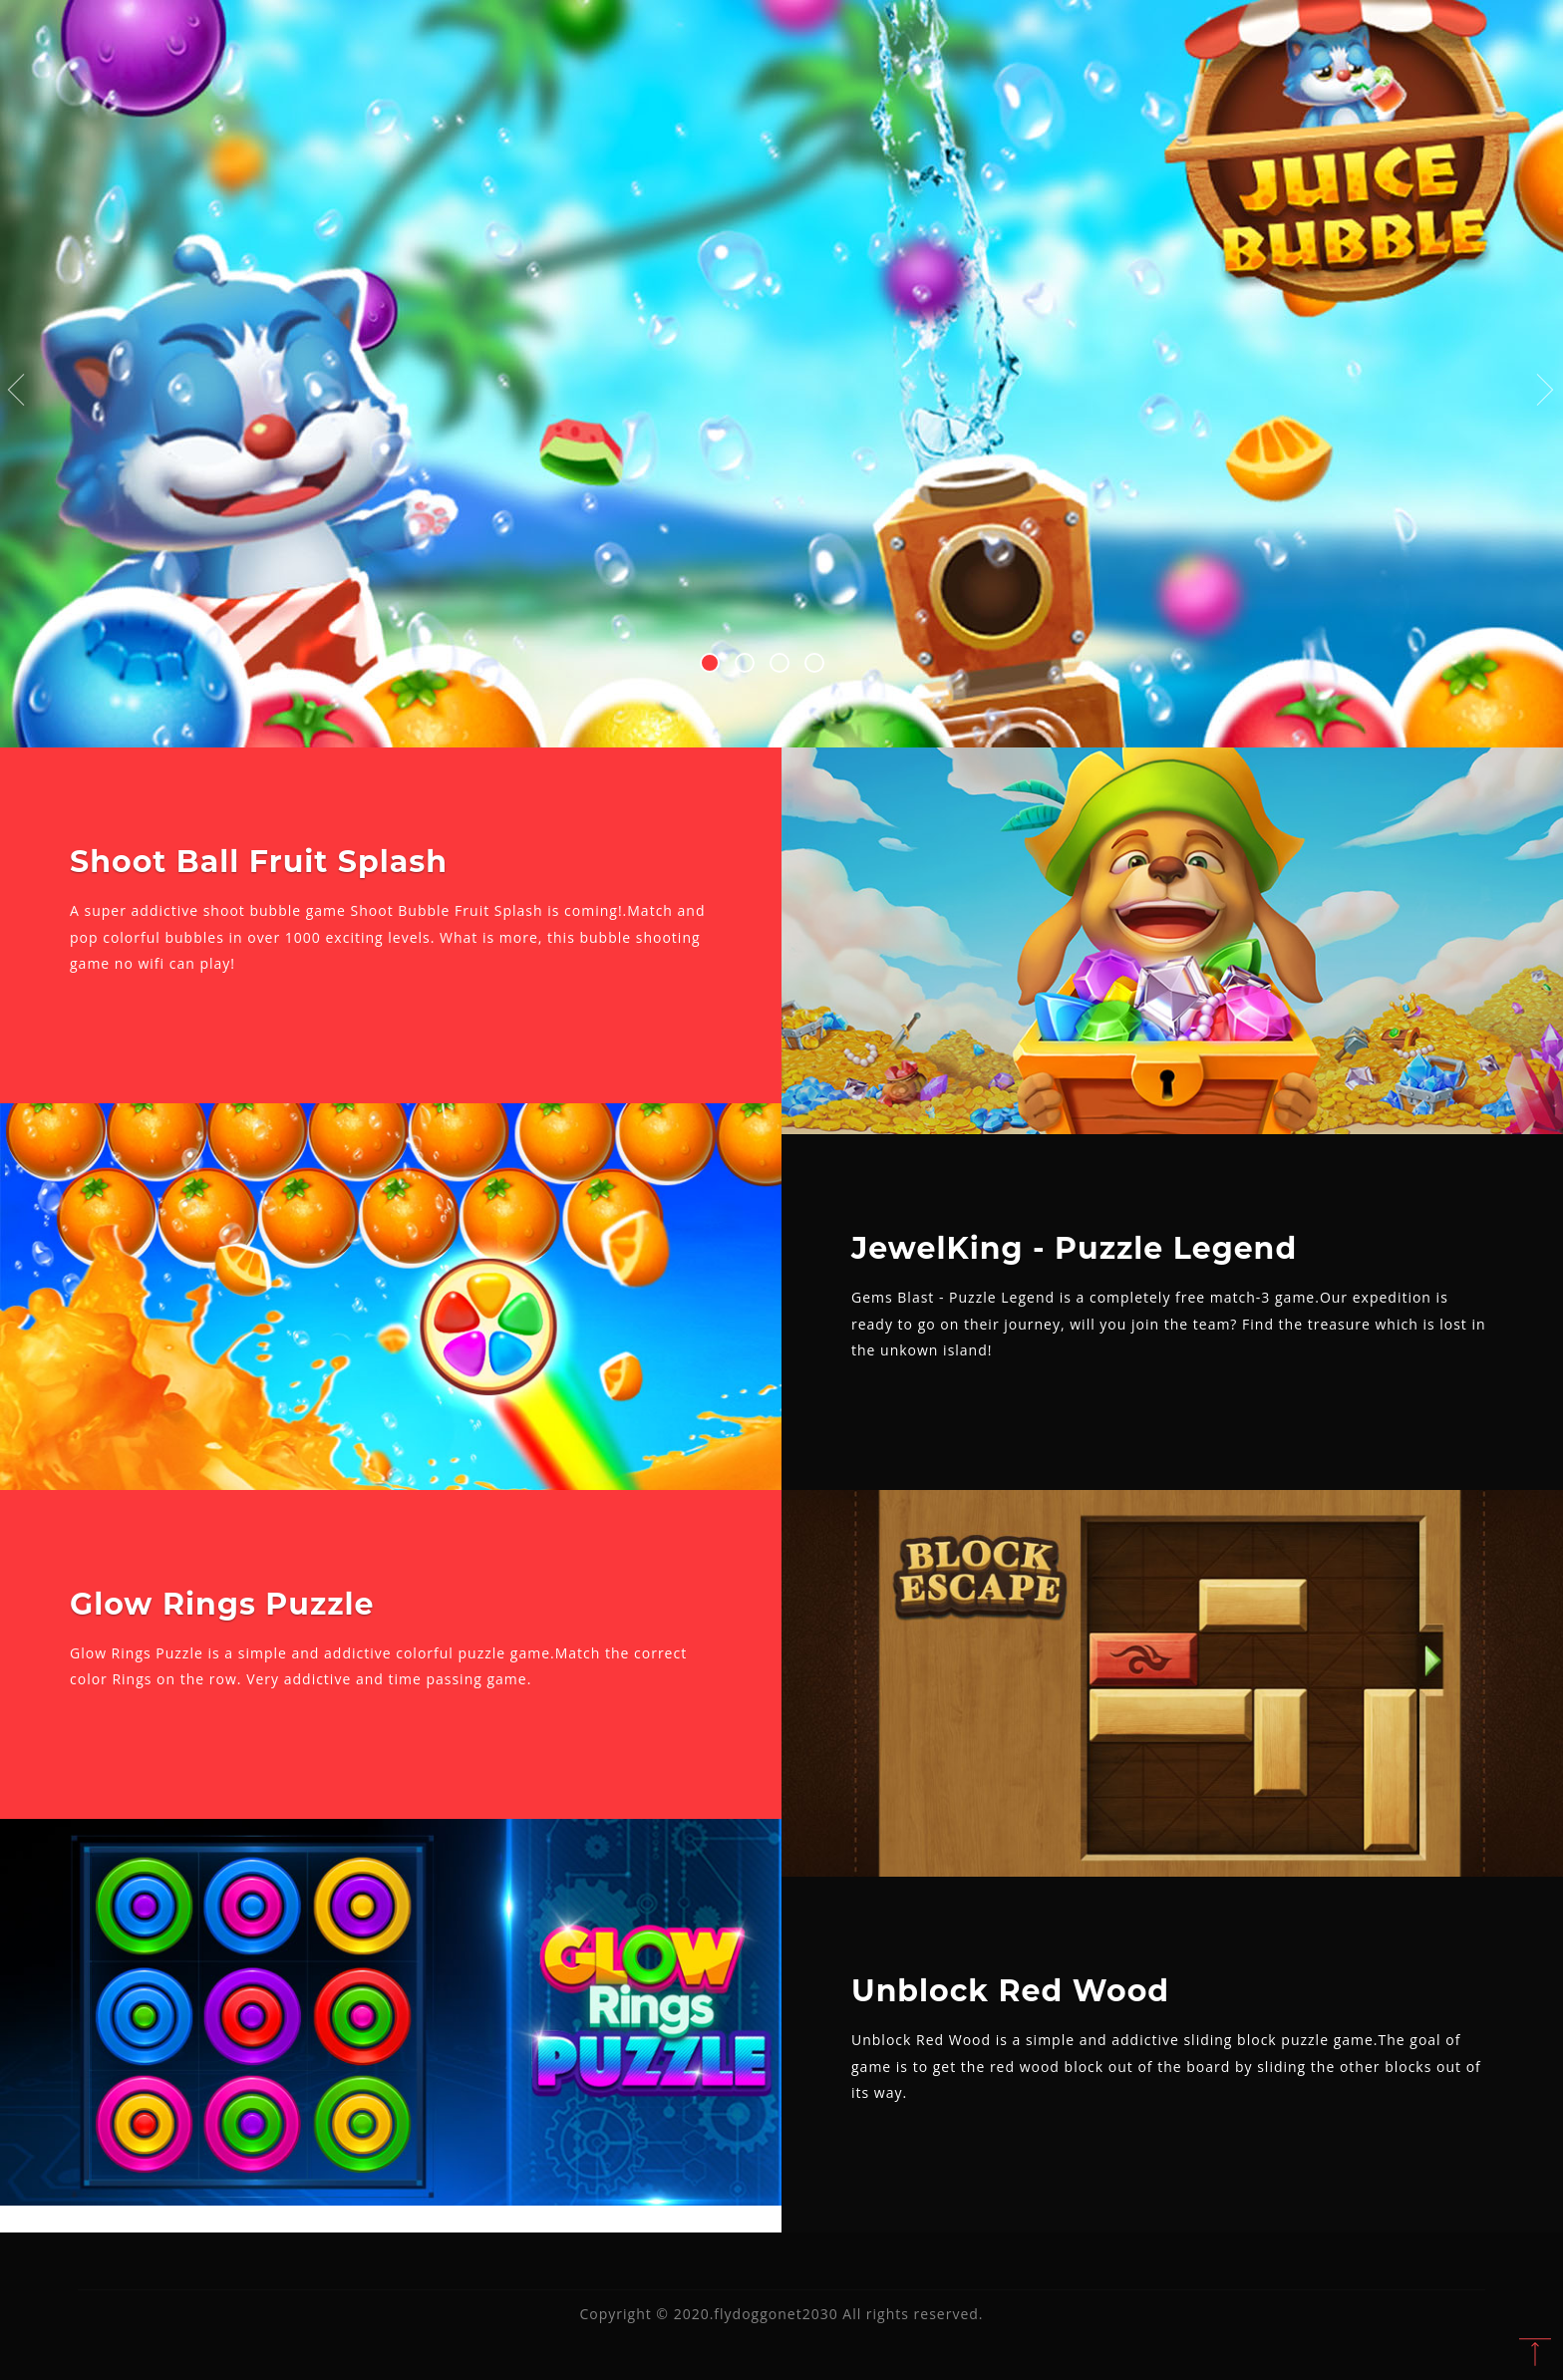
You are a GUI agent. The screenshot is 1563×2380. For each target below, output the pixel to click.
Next (1546, 391)
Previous (17, 391)
